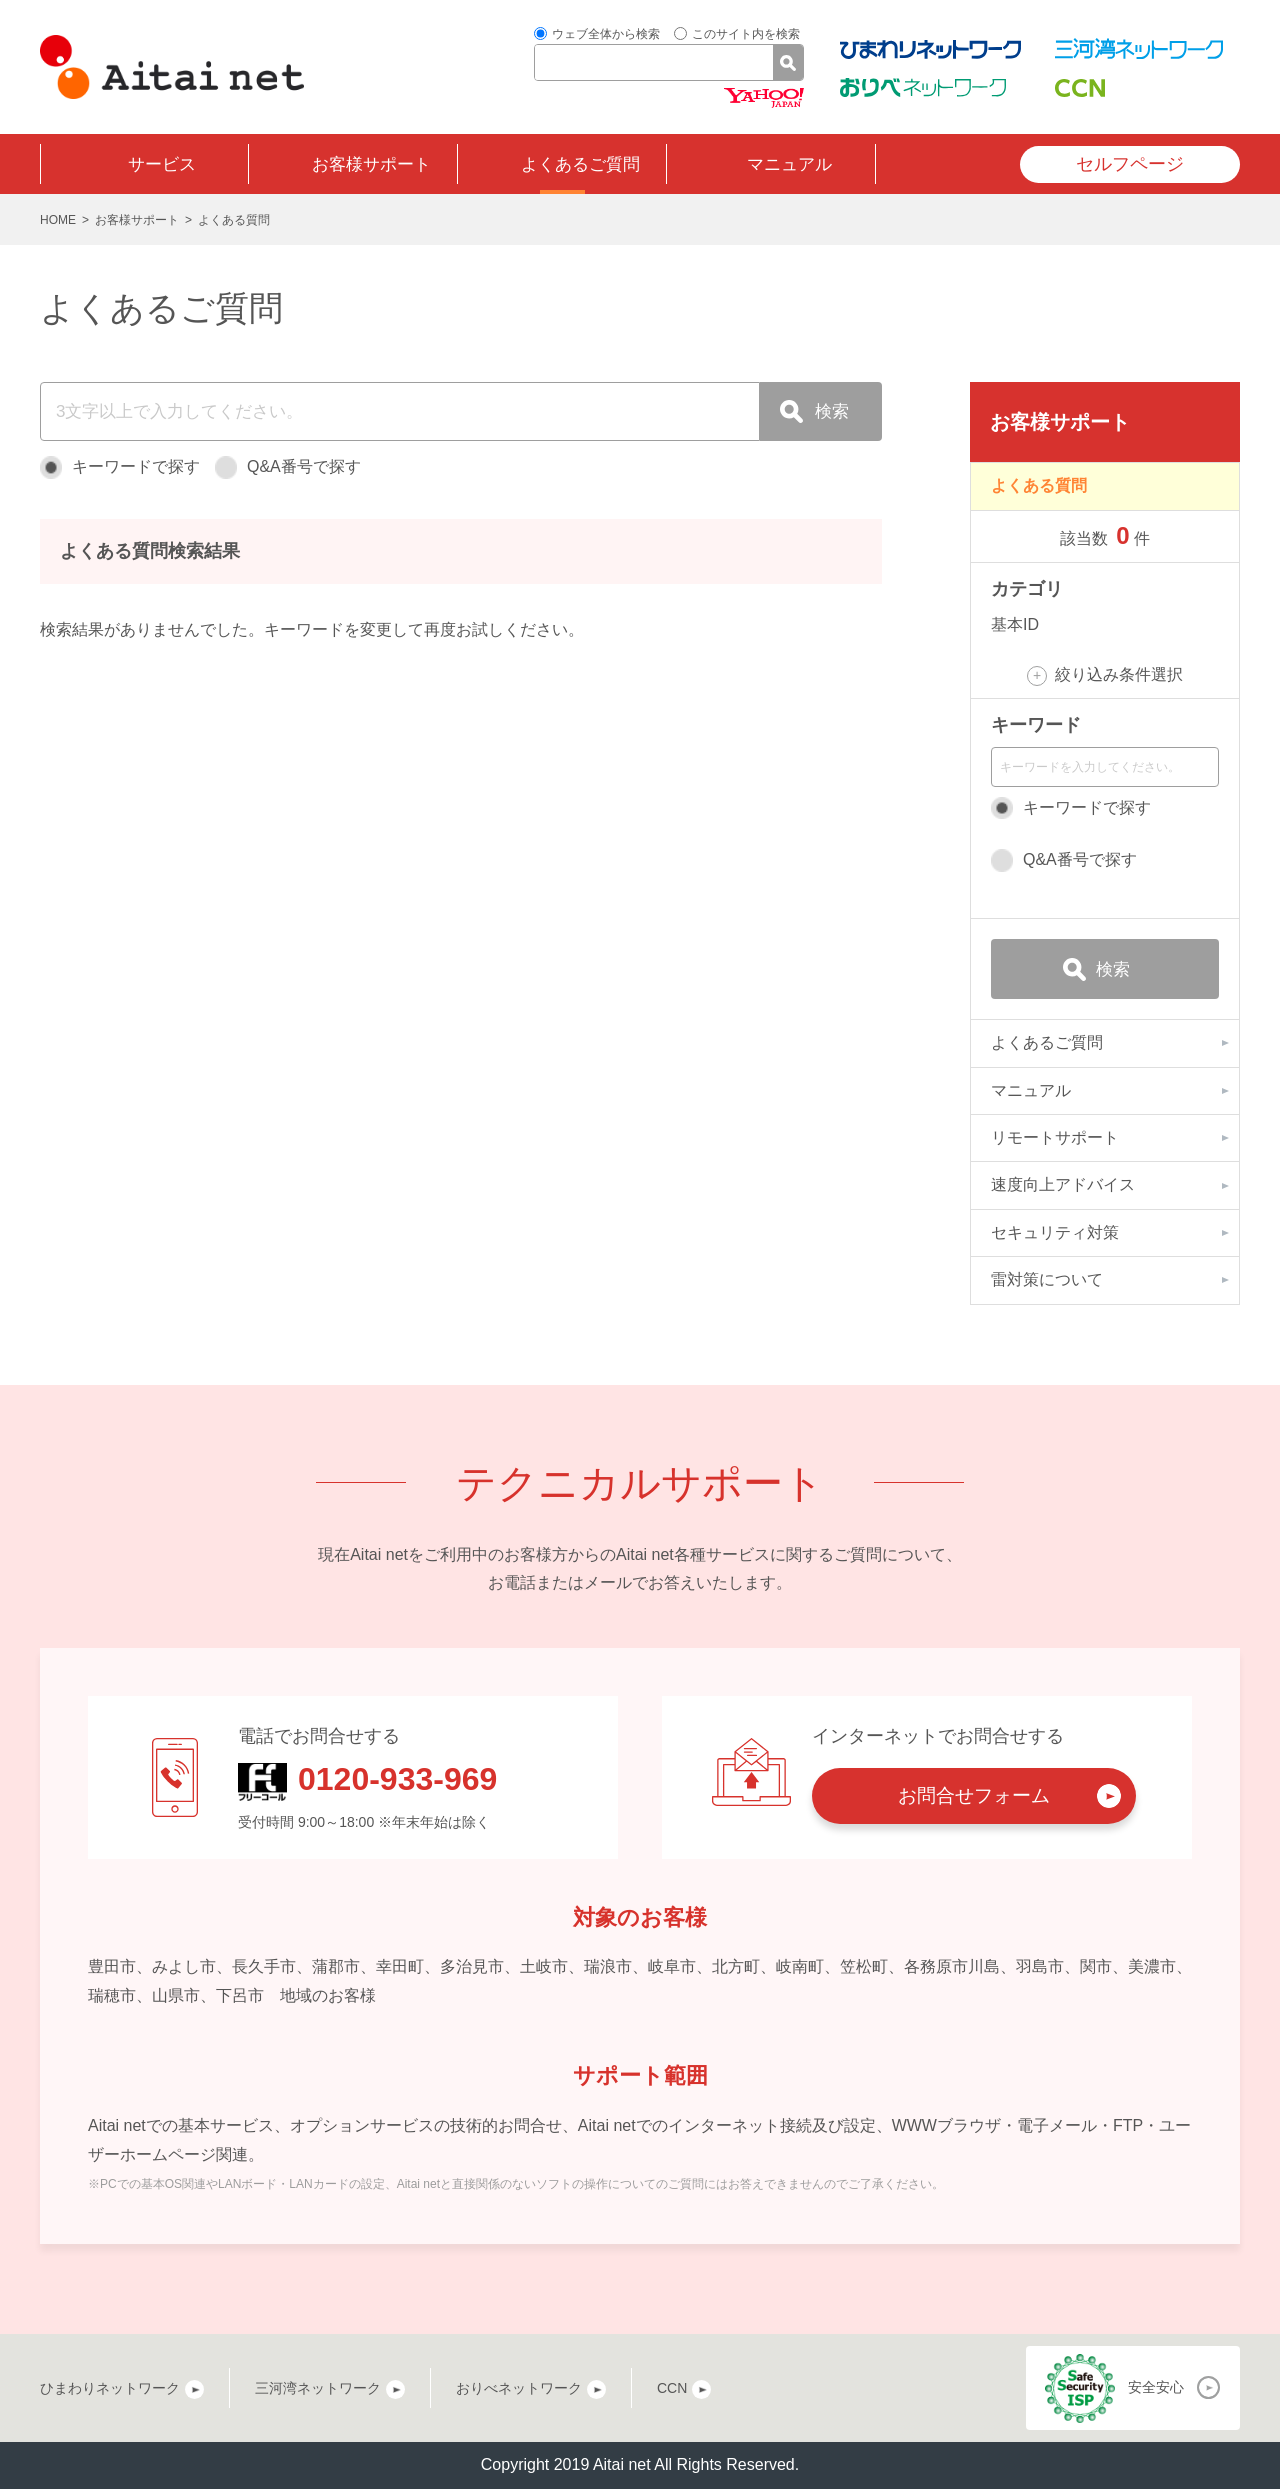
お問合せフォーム (974, 1795)
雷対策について (1047, 1279)
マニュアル (789, 164)
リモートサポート (1055, 1137)
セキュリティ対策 (1055, 1232)
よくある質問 (1039, 485)
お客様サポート (371, 164)
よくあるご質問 (580, 164)
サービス (162, 164)
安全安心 (1156, 2387)
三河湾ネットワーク (318, 2388)
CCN (672, 2388)
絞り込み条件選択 (1119, 674)
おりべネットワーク (519, 2388)
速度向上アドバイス (1063, 1184)
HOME (58, 220)
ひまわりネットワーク (110, 2388)
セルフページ (1130, 164)
